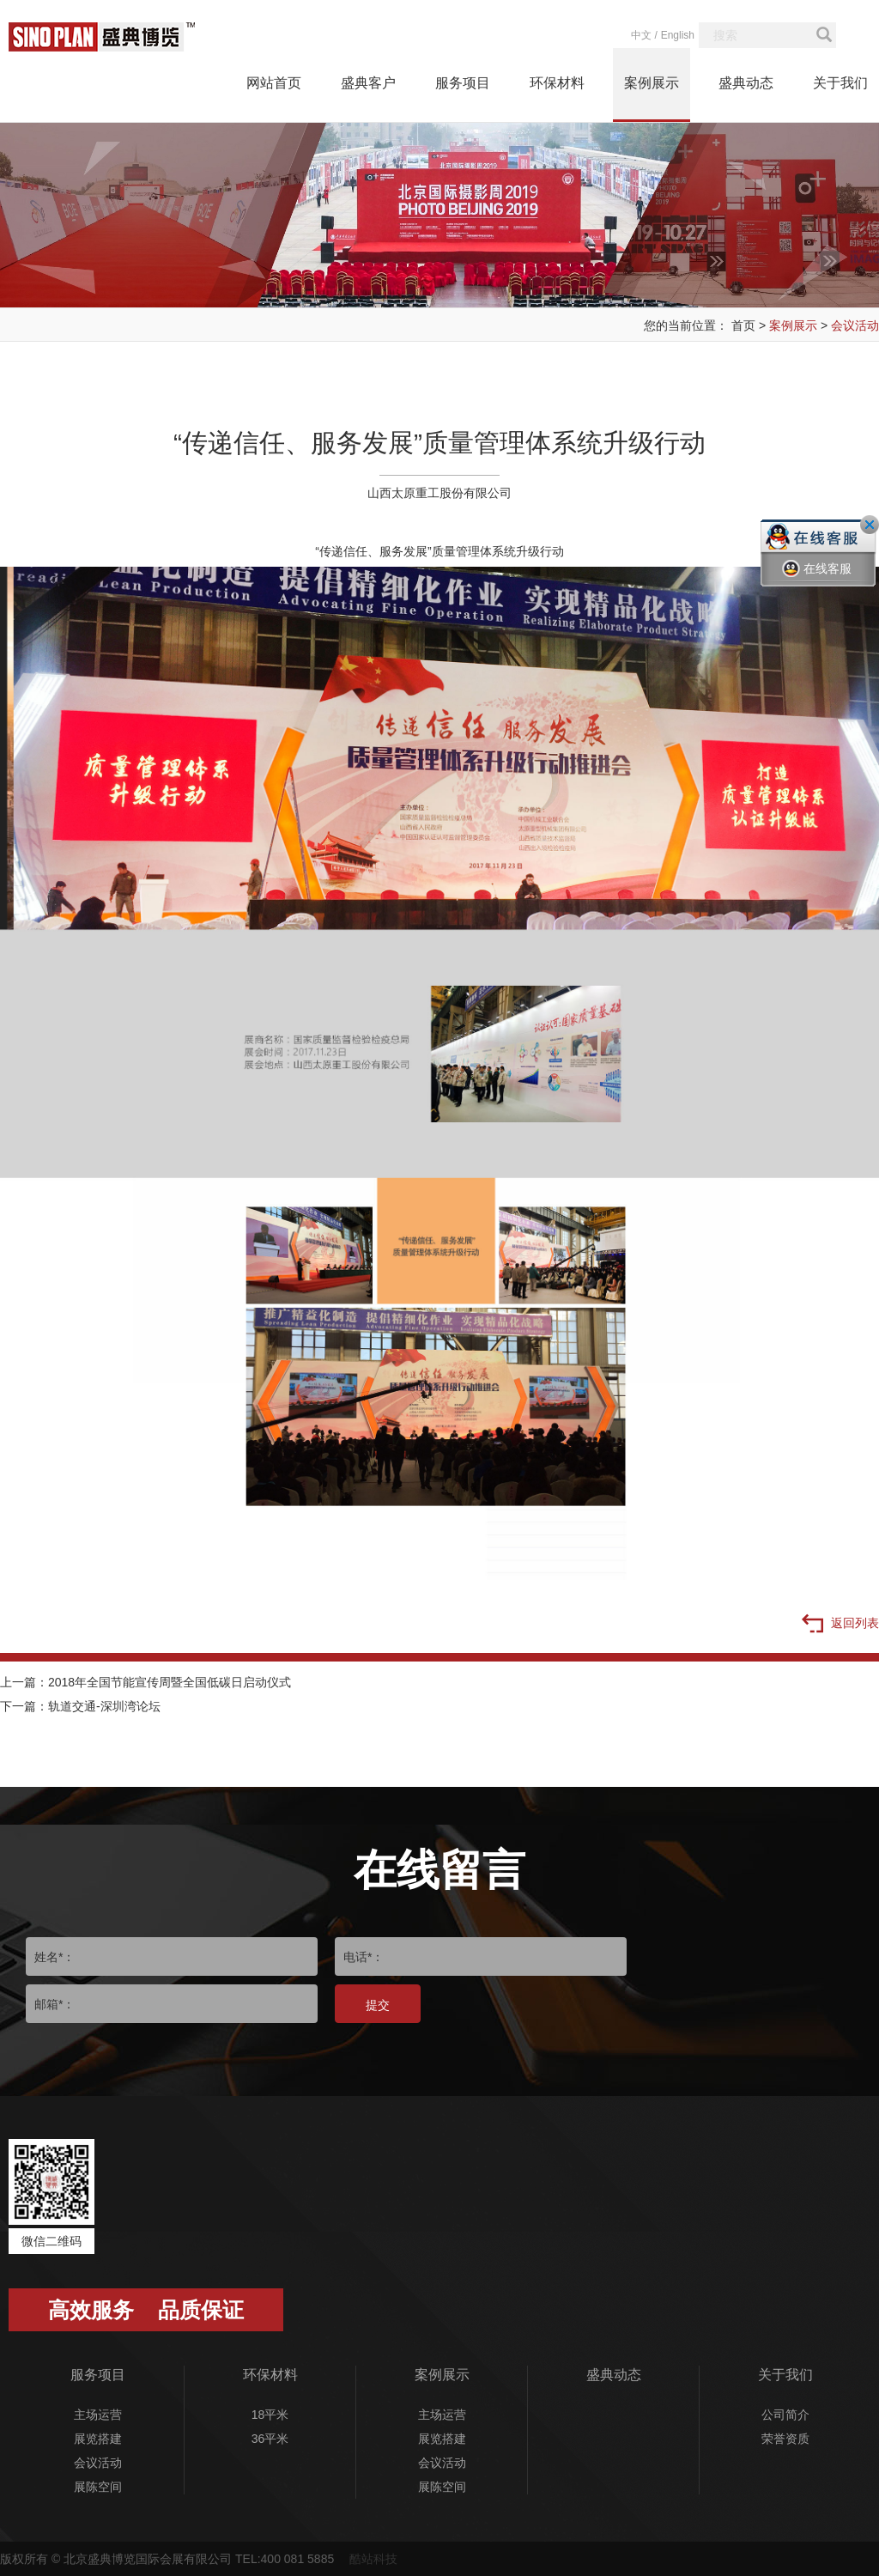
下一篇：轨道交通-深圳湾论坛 (80, 1706)
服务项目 (462, 83)
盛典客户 (368, 83)
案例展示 (651, 83)
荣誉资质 (785, 2438)
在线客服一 (817, 581)
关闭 (869, 524)
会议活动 (855, 325)
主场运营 (98, 2414)
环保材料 (557, 83)
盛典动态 (745, 83)
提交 (378, 2005)
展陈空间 (98, 2487)
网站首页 (273, 83)
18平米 (270, 2414)
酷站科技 (373, 2559)
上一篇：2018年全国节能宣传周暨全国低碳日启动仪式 (145, 1682)
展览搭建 (98, 2438)
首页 (743, 325)
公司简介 (785, 2414)
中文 (641, 35)
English (677, 35)
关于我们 (840, 83)
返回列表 (840, 1624)
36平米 (270, 2438)
